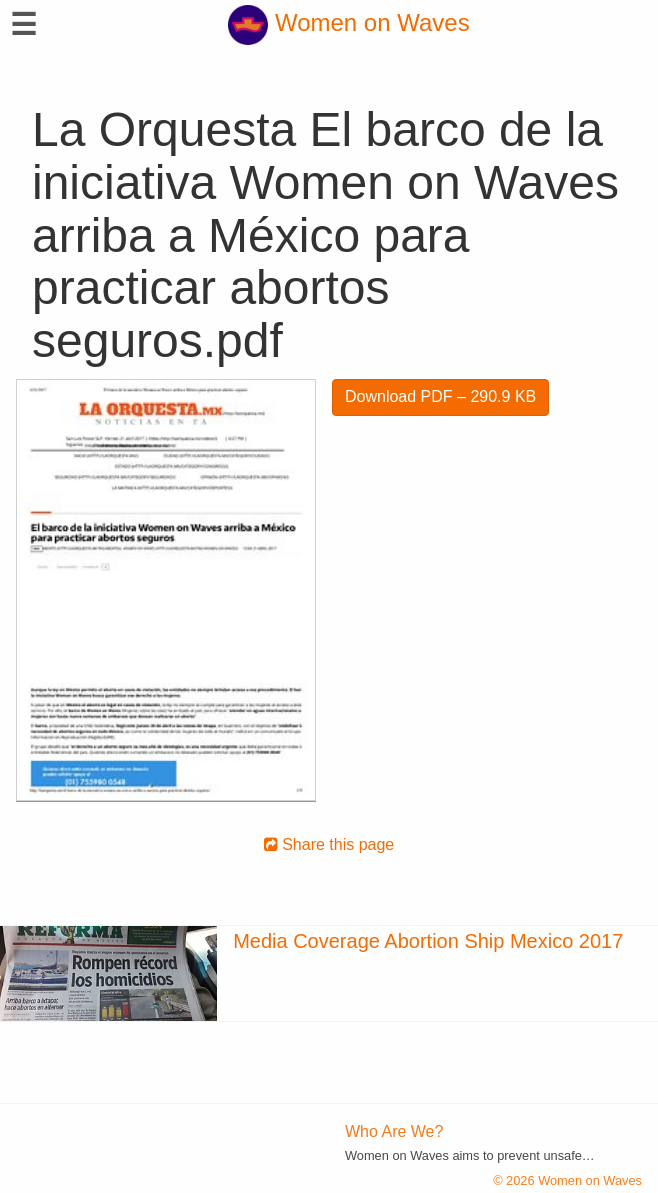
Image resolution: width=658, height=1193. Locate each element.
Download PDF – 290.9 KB (440, 396)
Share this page (329, 844)
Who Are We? (394, 1131)
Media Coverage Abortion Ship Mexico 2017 (428, 941)
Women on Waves (348, 22)
